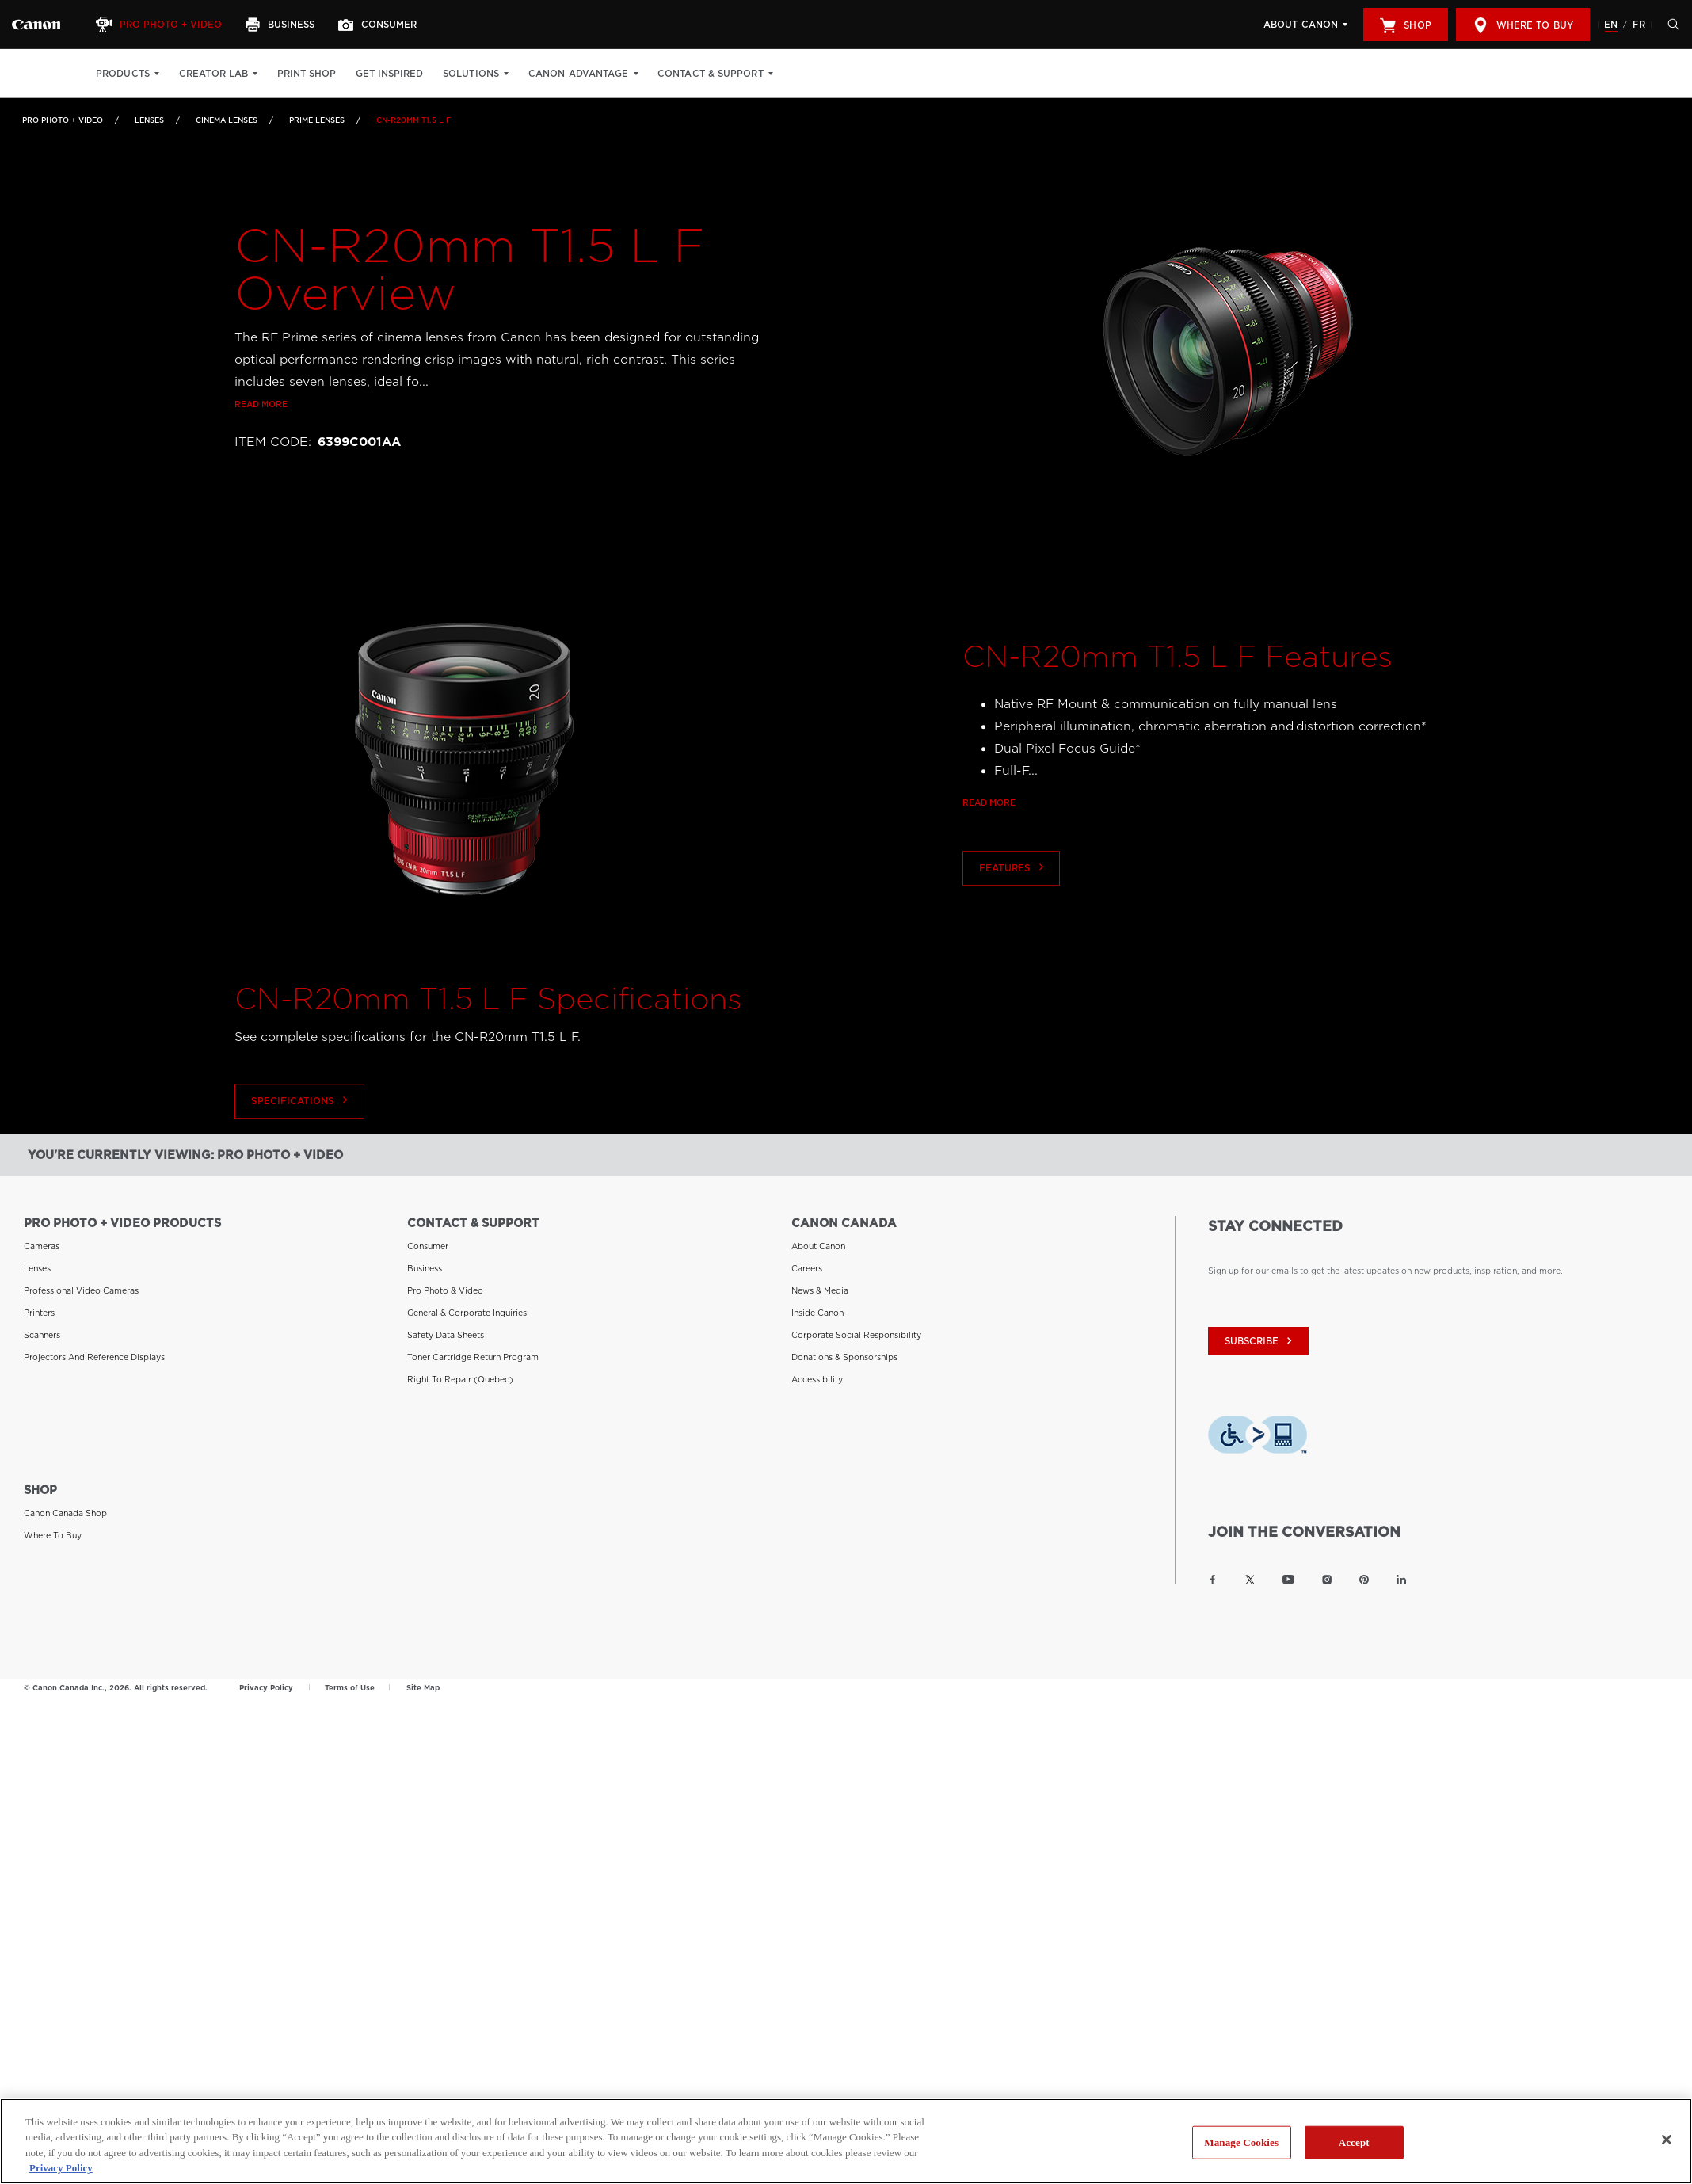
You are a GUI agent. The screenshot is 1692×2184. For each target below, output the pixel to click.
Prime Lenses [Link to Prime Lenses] (317, 120)
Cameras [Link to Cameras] (41, 1245)
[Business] (282, 24)
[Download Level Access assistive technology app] (1257, 1437)
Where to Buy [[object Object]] (1523, 25)
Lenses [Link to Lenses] (149, 120)
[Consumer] (379, 24)
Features (1012, 914)
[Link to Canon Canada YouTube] (1288, 1579)
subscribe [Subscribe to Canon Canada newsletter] (1260, 1341)
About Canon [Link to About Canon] (818, 1245)
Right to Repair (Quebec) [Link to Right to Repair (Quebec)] (460, 1378)
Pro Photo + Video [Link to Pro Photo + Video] (62, 120)
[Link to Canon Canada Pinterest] (1364, 1579)
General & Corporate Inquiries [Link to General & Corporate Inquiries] (467, 1312)
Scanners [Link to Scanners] (42, 1334)
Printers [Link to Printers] (39, 1312)
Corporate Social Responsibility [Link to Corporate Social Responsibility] (856, 1334)
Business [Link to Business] (424, 1267)
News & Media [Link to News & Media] (819, 1289)
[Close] (1666, 2150)
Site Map (423, 1687)
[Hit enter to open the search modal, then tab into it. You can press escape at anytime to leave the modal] (1670, 24)
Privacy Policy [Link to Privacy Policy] (266, 1687)
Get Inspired (389, 73)
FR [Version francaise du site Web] (1639, 24)
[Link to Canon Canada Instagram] (1327, 1579)
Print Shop (306, 73)
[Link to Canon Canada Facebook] (1213, 1579)
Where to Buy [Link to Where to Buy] (53, 1534)
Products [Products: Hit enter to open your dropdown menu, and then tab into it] (123, 73)
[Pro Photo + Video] (161, 24)
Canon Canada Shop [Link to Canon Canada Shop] (65, 1512)
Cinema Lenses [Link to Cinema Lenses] (226, 120)
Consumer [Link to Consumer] (427, 1245)
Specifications (300, 1146)
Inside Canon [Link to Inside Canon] (817, 1312)
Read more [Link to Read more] (261, 405)
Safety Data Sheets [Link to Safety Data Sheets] (445, 1334)
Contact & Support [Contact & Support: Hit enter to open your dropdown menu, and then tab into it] (710, 73)
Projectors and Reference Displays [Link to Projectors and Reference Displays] (94, 1356)
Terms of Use (350, 1687)
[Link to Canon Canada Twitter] (1250, 1579)
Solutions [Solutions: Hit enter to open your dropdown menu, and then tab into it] (471, 73)
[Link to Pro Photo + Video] (36, 24)
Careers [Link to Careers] (806, 1267)
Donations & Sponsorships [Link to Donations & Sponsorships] (844, 1356)
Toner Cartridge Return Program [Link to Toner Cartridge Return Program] (473, 1356)
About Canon (1300, 24)
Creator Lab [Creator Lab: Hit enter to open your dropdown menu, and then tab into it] (213, 73)
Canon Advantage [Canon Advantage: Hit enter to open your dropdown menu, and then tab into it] (578, 73)
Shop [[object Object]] (1405, 25)
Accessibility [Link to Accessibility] (817, 1378)
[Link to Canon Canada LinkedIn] (1401, 1579)
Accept (1354, 2152)
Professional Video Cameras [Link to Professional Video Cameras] (81, 1289)
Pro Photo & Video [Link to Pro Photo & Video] (445, 1289)
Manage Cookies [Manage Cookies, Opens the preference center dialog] (1241, 2152)
